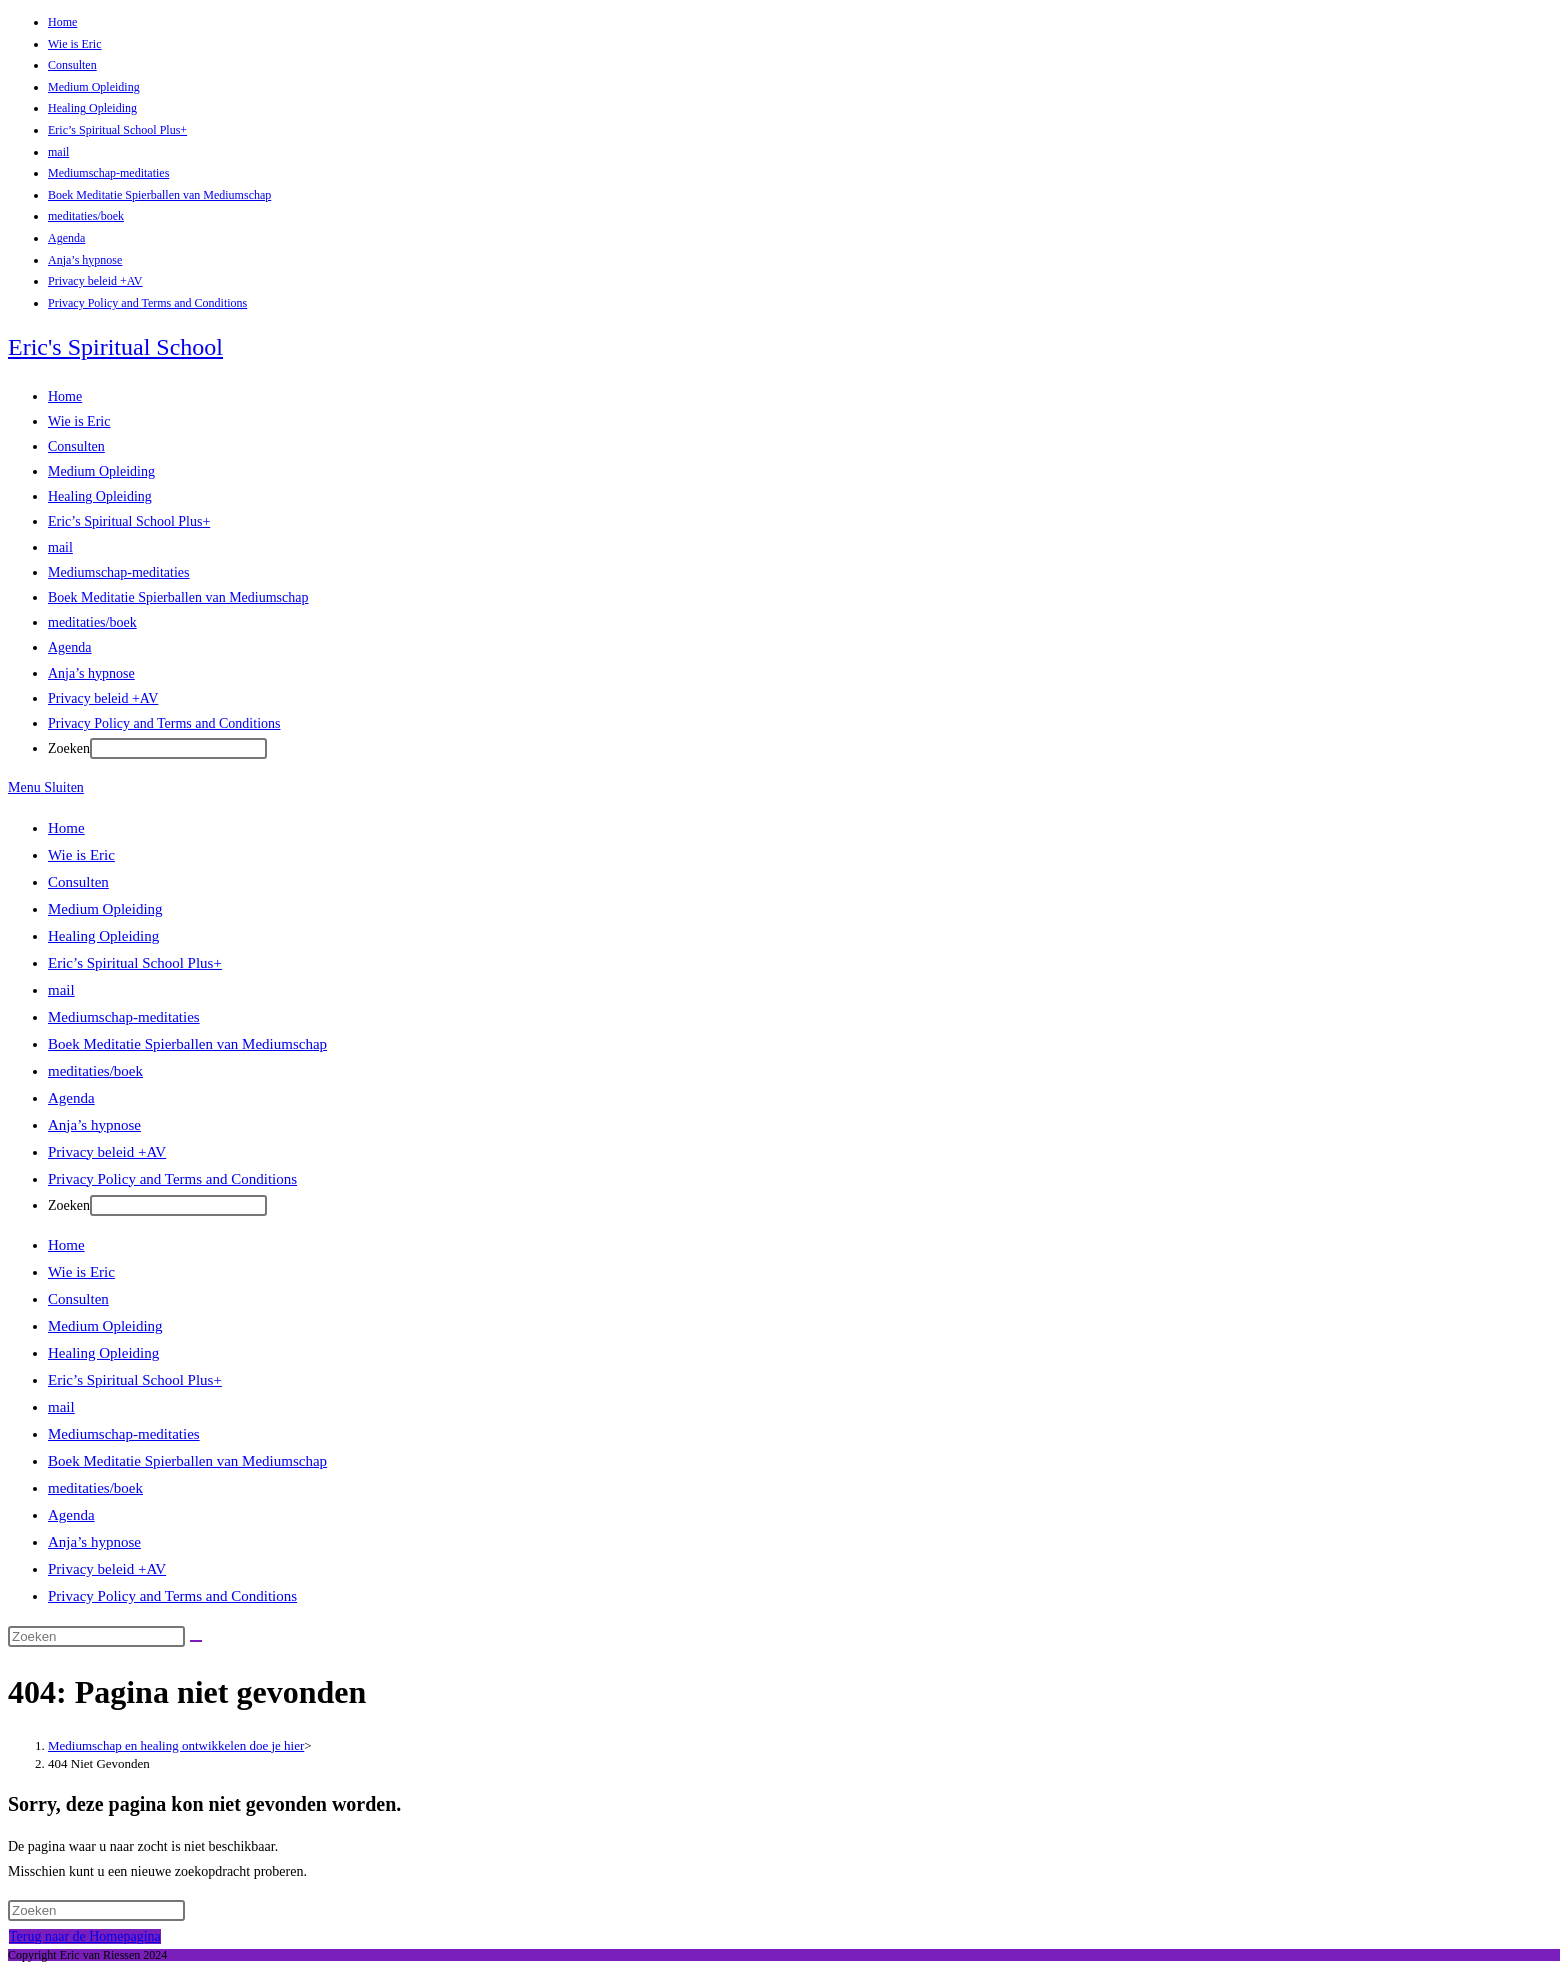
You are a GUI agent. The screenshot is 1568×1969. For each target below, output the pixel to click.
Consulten (72, 65)
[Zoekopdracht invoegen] (96, 1636)
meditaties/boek (86, 216)
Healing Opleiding (92, 108)
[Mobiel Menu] (46, 787)
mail (58, 152)
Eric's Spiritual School (115, 347)
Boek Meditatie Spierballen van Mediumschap (159, 195)
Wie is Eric (75, 44)
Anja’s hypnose (85, 260)
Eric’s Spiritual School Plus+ (117, 130)
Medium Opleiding (94, 87)
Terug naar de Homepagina (85, 1936)
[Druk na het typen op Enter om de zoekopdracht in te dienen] (178, 748)
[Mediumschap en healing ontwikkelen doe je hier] (176, 1745)
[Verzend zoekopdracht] (196, 1641)
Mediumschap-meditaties (108, 173)
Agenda (66, 238)
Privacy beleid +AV (95, 281)
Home (62, 22)
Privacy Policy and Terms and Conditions (147, 303)
